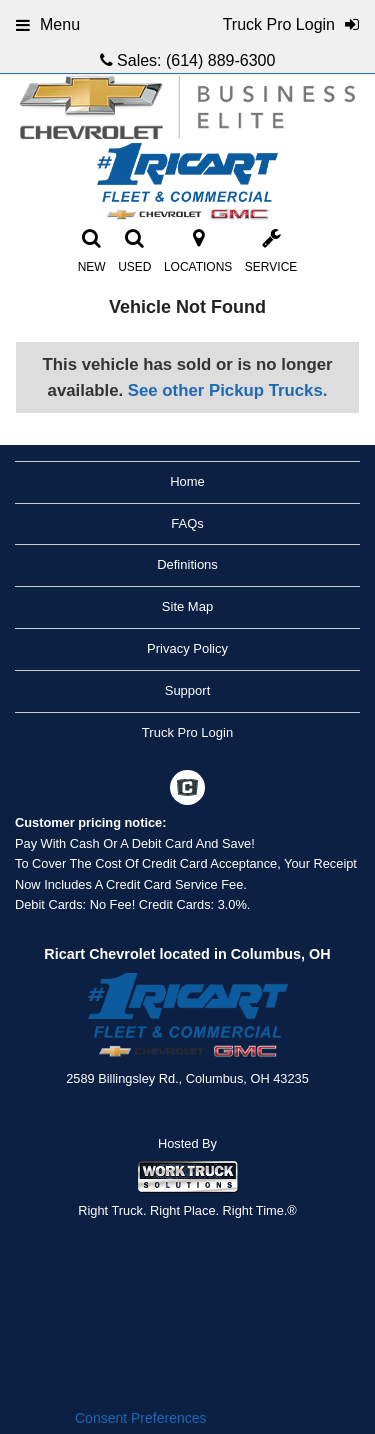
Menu (48, 24)
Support (188, 690)
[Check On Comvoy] (187, 790)
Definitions (187, 564)
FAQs (187, 523)
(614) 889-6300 (220, 60)
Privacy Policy (187, 648)
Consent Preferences (141, 1418)
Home (187, 481)
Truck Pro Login (187, 732)
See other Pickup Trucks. (228, 390)
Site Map (187, 606)
